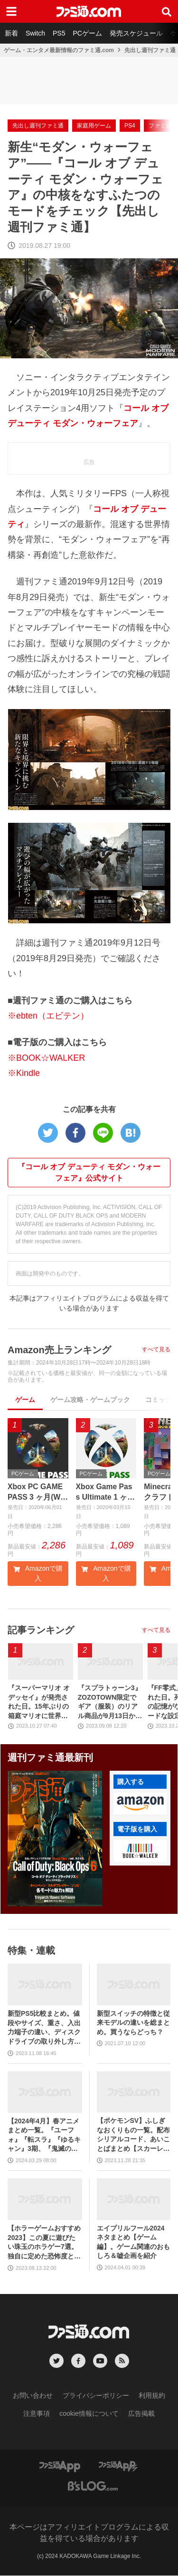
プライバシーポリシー (96, 2395)
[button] (140, 1804)
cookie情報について (88, 2413)
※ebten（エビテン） (48, 1015)
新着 (11, 33)
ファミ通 (160, 125)
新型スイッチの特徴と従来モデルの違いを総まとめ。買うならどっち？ (133, 2023)
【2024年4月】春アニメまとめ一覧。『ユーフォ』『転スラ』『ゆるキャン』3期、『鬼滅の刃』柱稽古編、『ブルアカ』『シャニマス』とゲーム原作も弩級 (44, 2135)
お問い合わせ (33, 2395)
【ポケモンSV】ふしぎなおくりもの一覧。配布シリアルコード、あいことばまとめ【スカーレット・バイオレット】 (133, 2135)
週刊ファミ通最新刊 (50, 1758)
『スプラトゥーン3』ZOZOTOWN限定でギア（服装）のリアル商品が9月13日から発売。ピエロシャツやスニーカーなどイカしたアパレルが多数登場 (110, 1702)
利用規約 (152, 2395)
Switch (35, 33)
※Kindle (24, 1073)
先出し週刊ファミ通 (150, 50)
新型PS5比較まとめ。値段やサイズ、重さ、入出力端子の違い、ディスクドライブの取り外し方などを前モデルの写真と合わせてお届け (44, 2028)
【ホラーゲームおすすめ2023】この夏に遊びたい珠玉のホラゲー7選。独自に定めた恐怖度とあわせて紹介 (44, 2243)
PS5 (59, 33)
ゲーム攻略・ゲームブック (90, 1399)
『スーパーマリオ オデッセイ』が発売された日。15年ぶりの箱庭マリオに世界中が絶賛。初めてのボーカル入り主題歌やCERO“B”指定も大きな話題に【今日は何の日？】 (40, 1702)
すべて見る (156, 1349)
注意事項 (36, 2413)
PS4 (129, 125)
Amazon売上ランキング (59, 1350)
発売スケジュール (136, 33)
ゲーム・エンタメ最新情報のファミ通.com (59, 50)
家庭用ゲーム (94, 125)
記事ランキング (41, 1630)
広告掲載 (141, 2413)
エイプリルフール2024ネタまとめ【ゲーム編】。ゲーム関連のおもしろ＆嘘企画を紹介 (133, 2242)
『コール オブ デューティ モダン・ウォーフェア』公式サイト (89, 1172)
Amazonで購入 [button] (38, 1574)
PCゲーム (87, 33)
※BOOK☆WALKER (46, 1058)
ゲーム (25, 1399)
